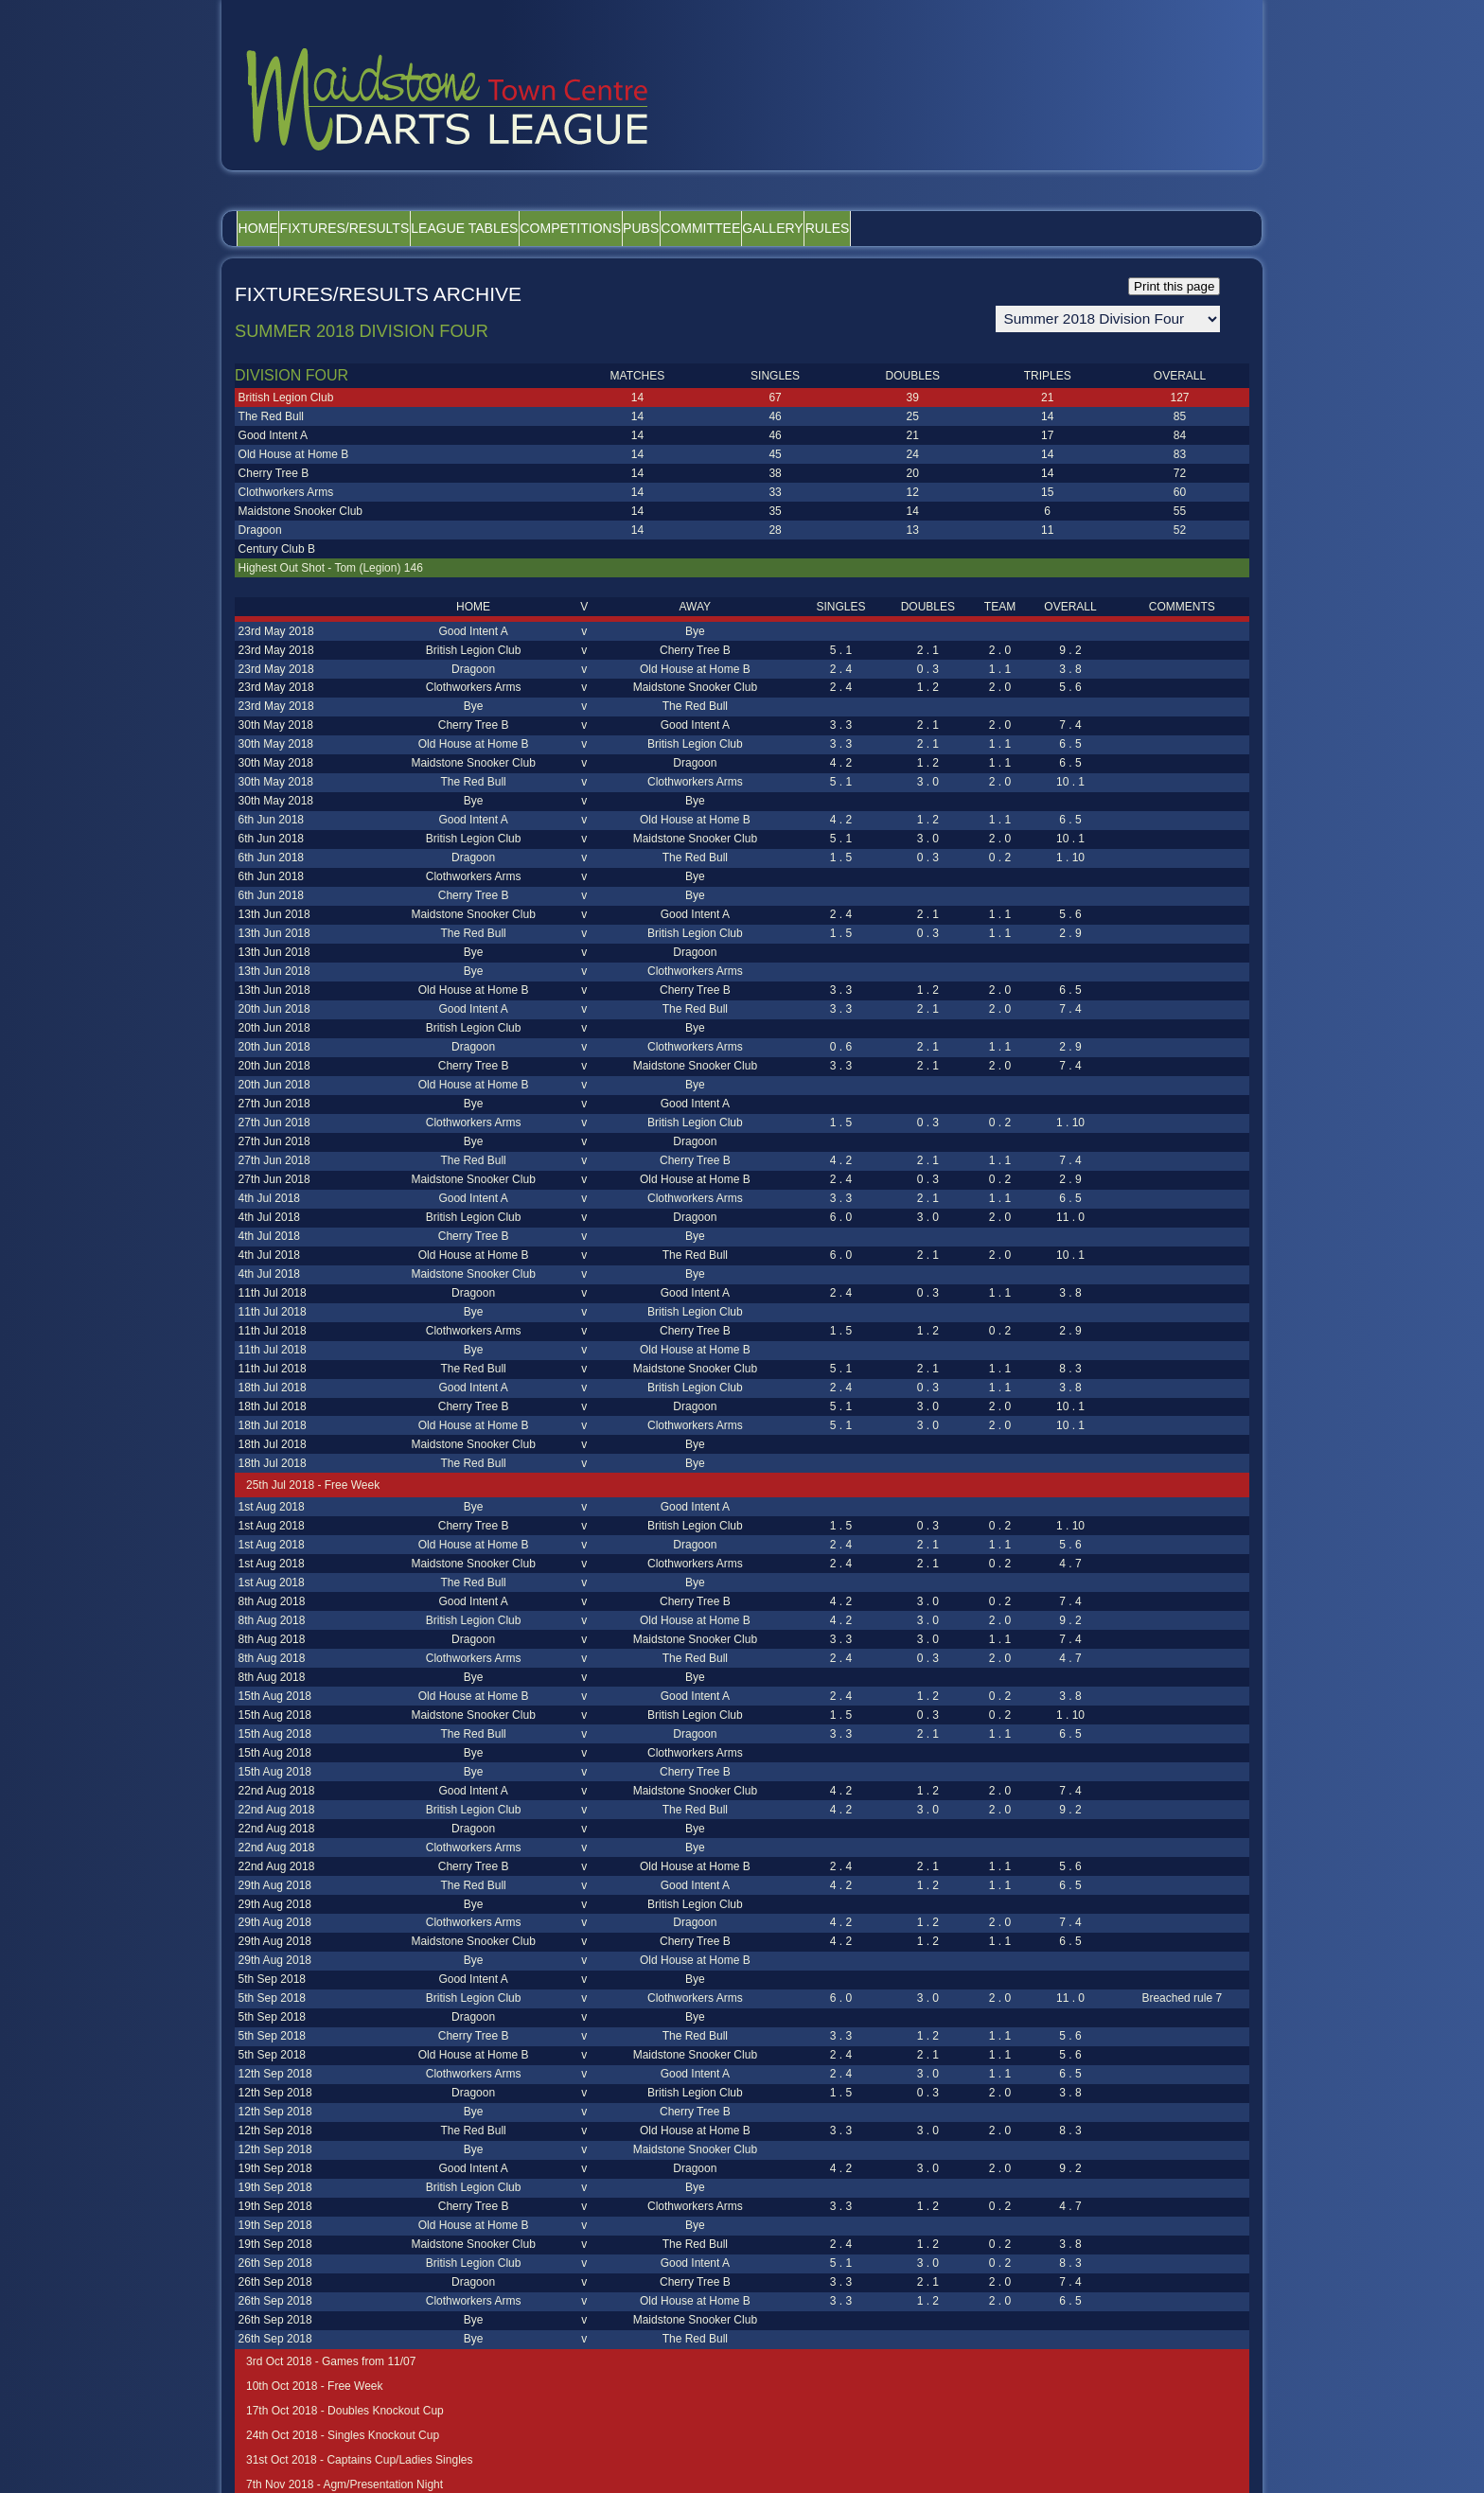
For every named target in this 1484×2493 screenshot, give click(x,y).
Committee (840, 228)
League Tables (528, 228)
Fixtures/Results (383, 228)
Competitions (660, 228)
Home (271, 228)
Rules (1019, 228)
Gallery (938, 228)
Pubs (755, 228)
